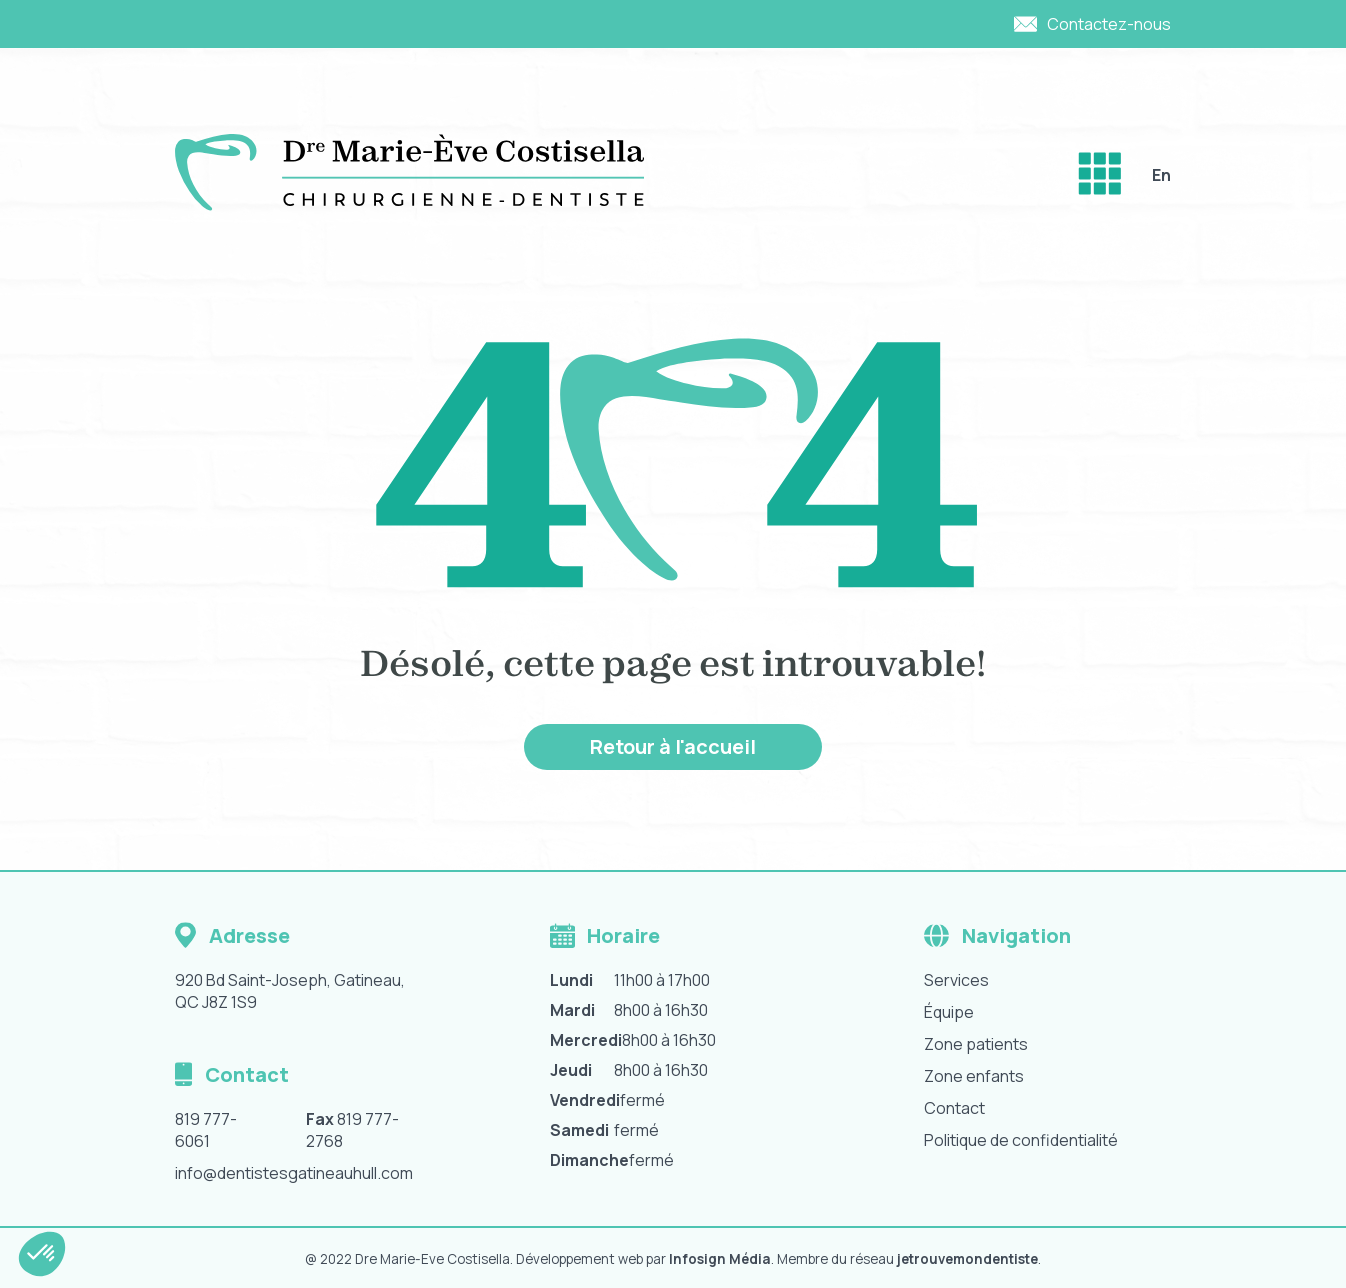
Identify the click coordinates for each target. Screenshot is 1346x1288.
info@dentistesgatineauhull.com (294, 1173)
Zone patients (976, 1044)
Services (956, 980)
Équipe (949, 1012)
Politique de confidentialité (1021, 1140)
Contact (954, 1108)
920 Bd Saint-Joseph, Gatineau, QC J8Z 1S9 (290, 991)
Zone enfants (974, 1076)
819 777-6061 (206, 1130)
